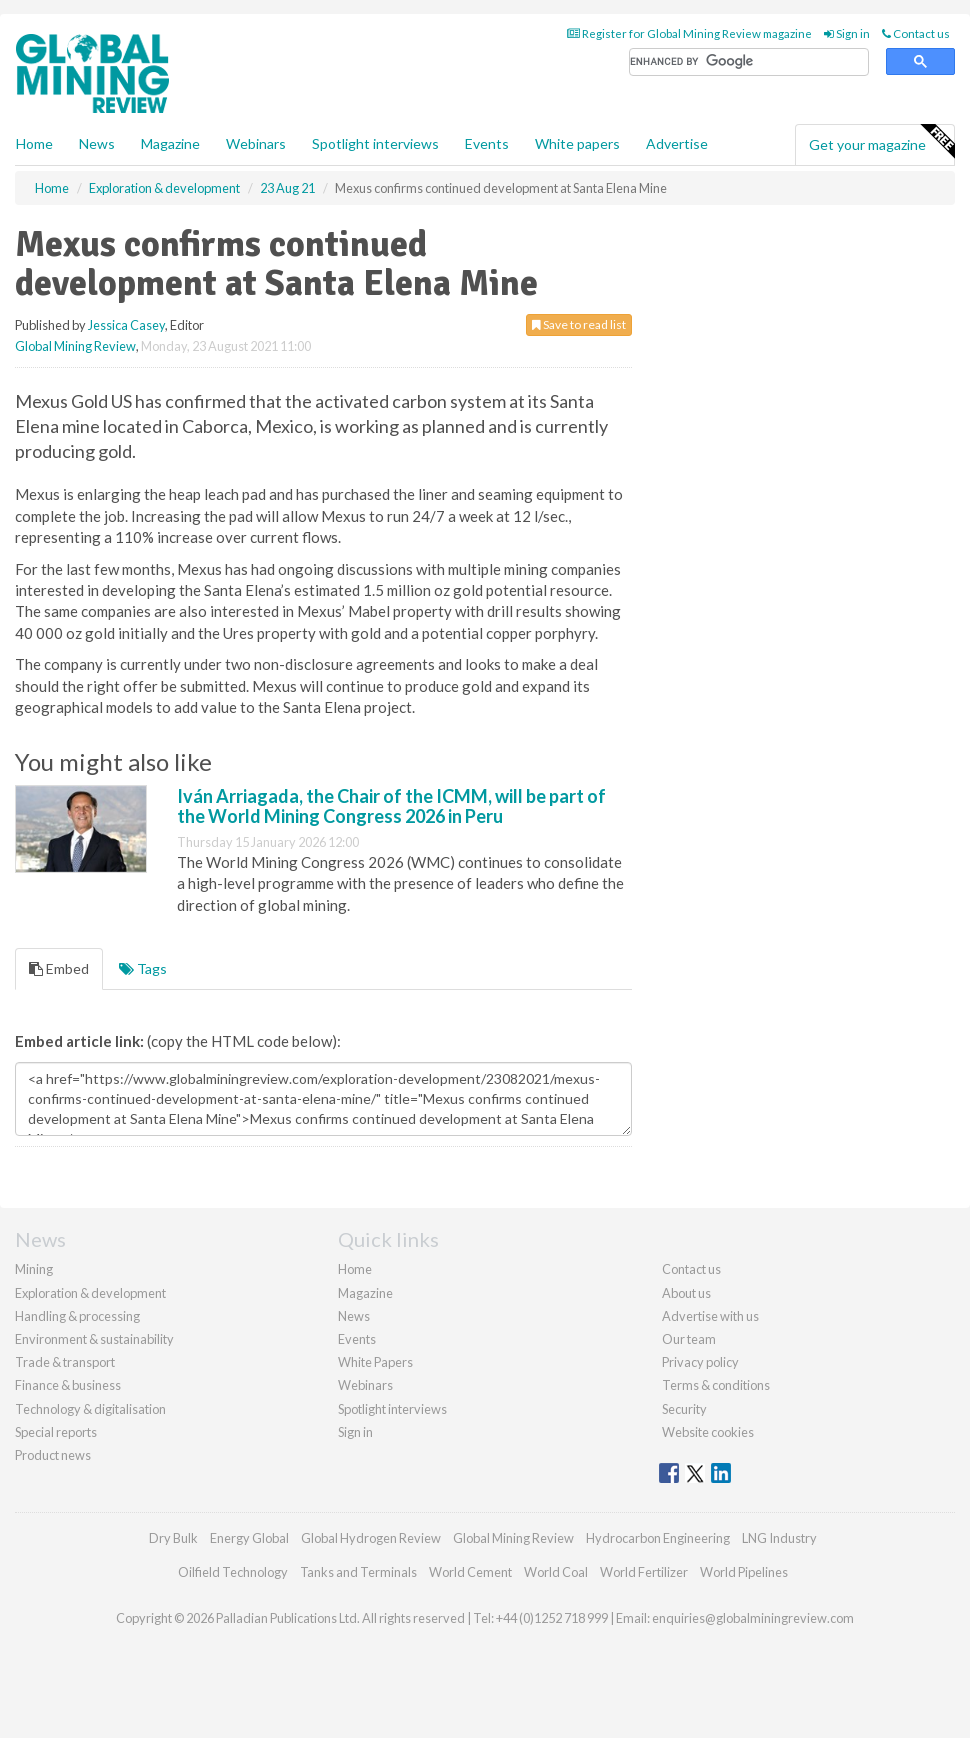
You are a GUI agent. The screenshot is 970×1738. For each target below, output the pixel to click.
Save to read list (579, 324)
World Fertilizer (644, 1572)
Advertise (677, 143)
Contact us (916, 33)
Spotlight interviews (375, 143)
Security (684, 1409)
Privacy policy (700, 1362)
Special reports (56, 1432)
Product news (53, 1455)
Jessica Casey (126, 325)
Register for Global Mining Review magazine (689, 33)
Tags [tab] (143, 968)
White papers (577, 143)
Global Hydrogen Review (371, 1538)
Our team (689, 1339)
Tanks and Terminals (358, 1572)
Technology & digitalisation (90, 1409)
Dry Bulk (173, 1538)
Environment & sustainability (94, 1339)
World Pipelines (744, 1572)
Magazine (170, 143)
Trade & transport (65, 1362)
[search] (749, 62)
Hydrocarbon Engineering (658, 1538)
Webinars (256, 143)
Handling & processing (77, 1316)
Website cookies (708, 1432)
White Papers (375, 1362)
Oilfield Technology (233, 1572)
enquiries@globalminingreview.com (753, 1618)
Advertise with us (710, 1316)
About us (686, 1293)
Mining (34, 1269)
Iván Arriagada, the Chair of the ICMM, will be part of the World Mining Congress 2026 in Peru (391, 806)
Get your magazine (881, 142)
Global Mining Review (75, 346)
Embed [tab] (59, 968)
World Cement (470, 1572)
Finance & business (68, 1385)
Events (487, 143)
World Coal (556, 1572)
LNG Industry (779, 1538)
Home (34, 143)
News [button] (97, 143)
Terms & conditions (716, 1385)
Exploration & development (90, 1293)
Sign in (847, 33)
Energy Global (249, 1538)
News (354, 1316)
